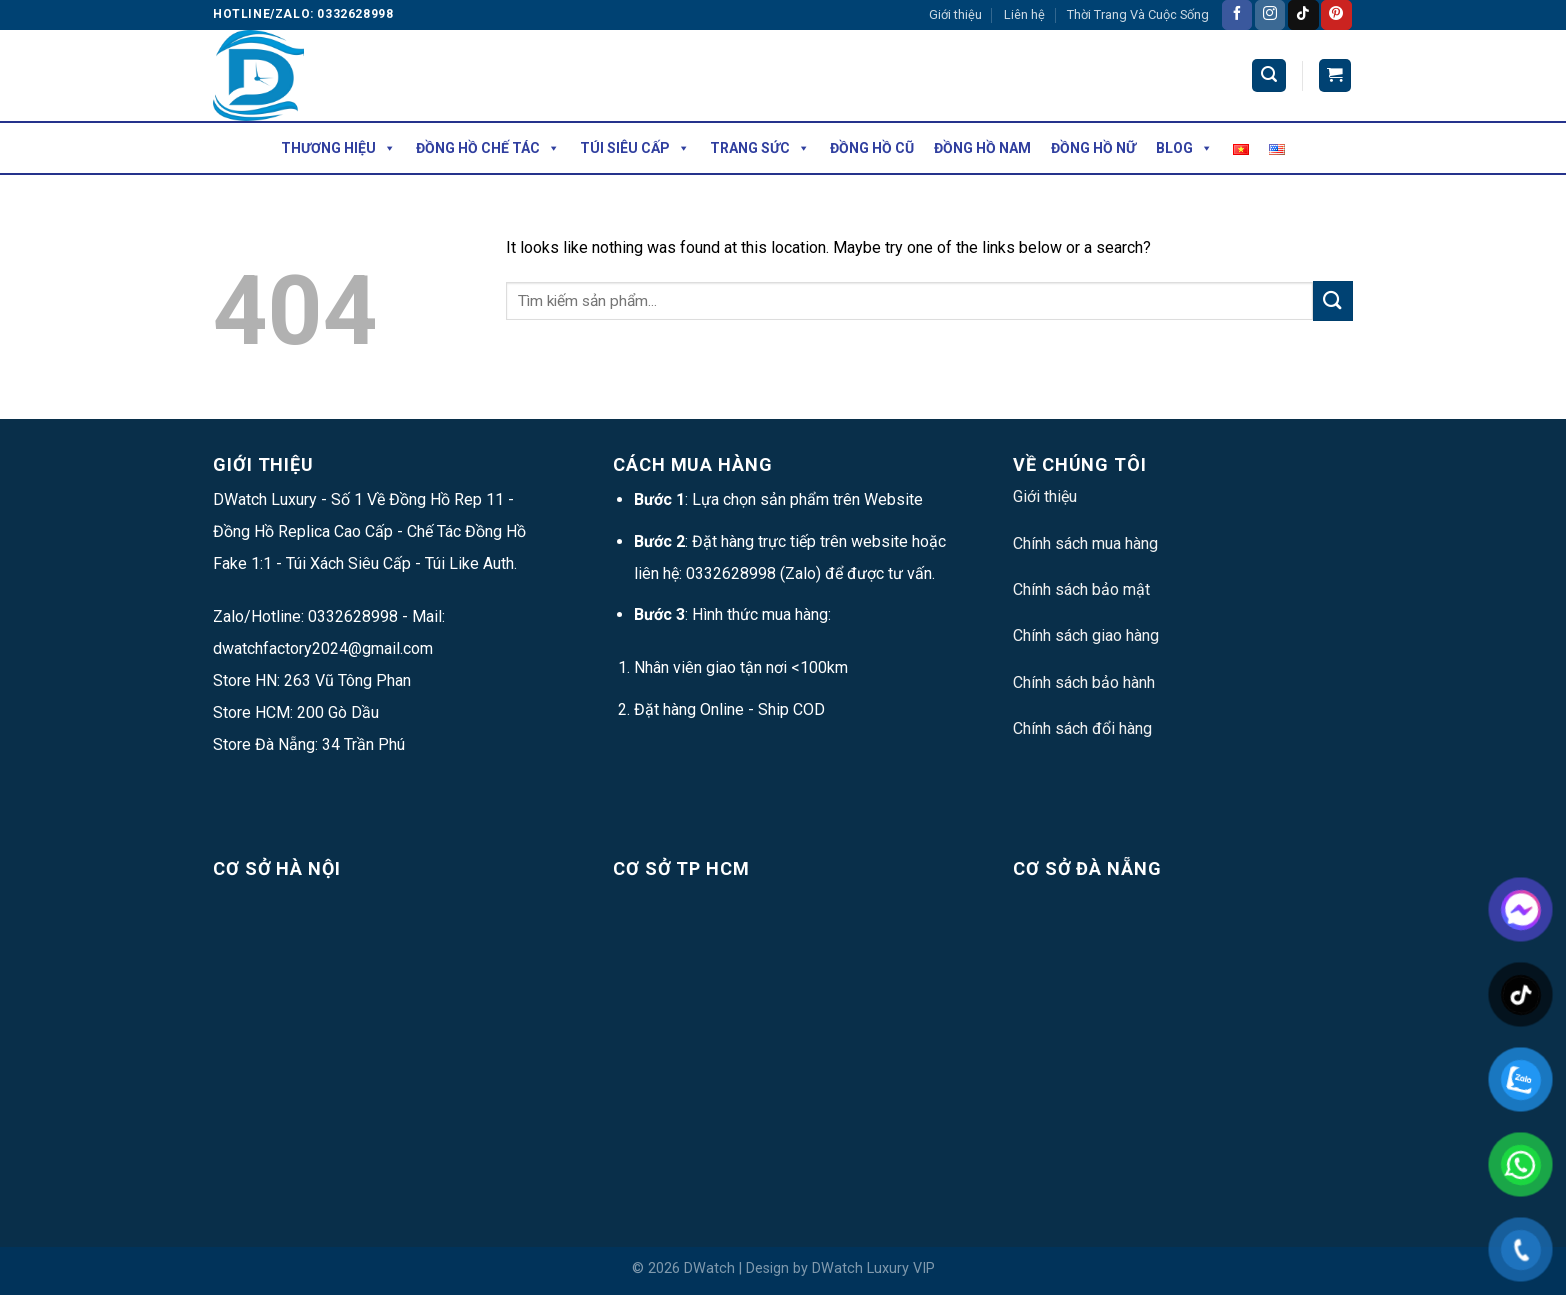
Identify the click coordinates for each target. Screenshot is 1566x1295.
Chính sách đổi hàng (1082, 728)
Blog (1184, 148)
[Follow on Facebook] (1237, 15)
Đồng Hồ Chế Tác (488, 148)
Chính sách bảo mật (1081, 589)
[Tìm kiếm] (1269, 75)
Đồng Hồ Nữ (1093, 148)
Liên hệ (1024, 14)
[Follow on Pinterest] (1336, 15)
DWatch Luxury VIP (873, 1268)
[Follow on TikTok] (1303, 15)
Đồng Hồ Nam (982, 148)
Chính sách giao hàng (1086, 635)
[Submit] (1333, 300)
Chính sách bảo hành (1084, 682)
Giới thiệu (955, 14)
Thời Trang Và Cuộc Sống (1138, 14)
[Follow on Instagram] (1270, 15)
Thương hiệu (338, 148)
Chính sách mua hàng (1085, 543)
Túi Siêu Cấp (635, 148)
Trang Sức (760, 148)
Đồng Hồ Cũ (872, 148)
